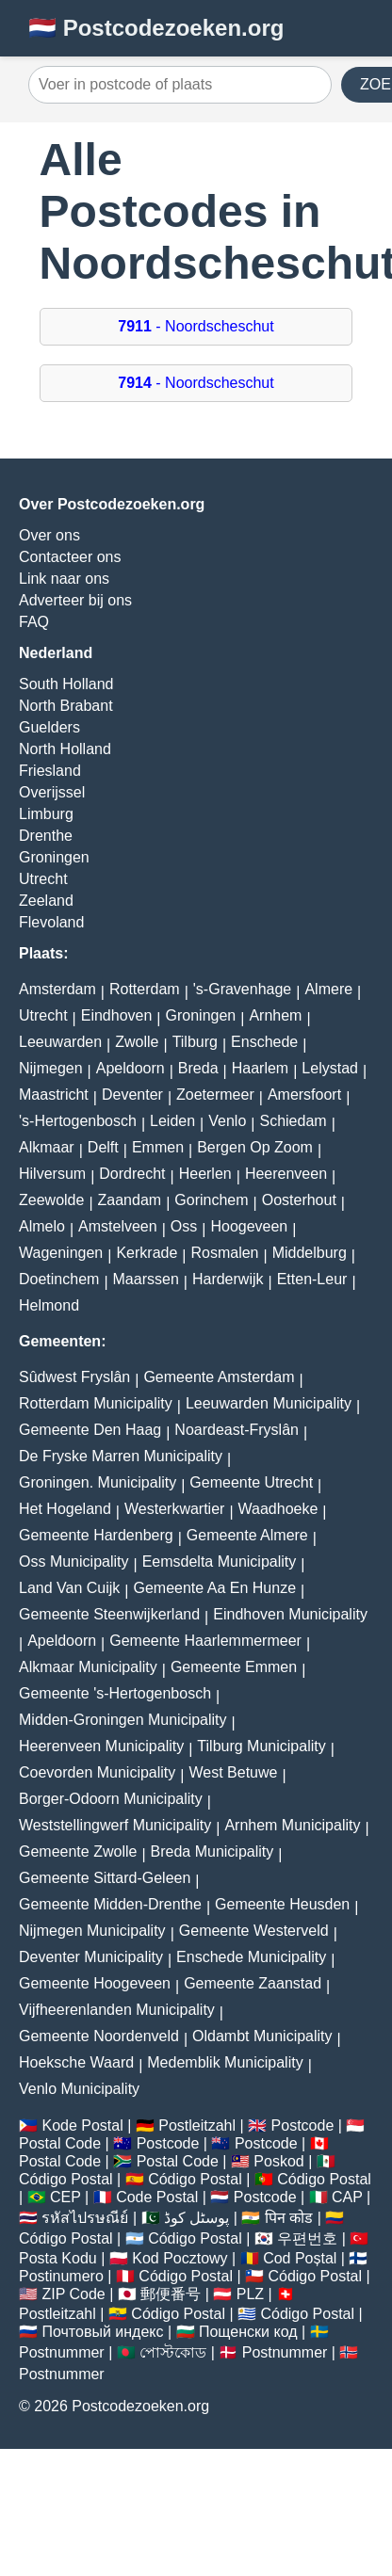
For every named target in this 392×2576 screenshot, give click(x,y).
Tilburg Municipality (261, 1746)
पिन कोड (289, 2218)
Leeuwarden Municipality (268, 1403)
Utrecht (43, 879)
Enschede (264, 1042)
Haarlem (260, 1068)
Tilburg (195, 1042)
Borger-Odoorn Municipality (111, 1799)
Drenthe (46, 836)
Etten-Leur (312, 1279)
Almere (328, 989)
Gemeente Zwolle (78, 1851)
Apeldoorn (130, 1068)
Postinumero (61, 2276)
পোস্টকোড (172, 2352)
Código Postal (66, 2179)
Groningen (54, 857)
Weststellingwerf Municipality (115, 1825)
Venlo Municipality (79, 2089)
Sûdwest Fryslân (74, 1377)
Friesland (50, 771)
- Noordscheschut (195, 326)
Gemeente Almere (247, 1535)
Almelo (42, 1226)
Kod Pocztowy (179, 2258)
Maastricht (54, 1095)
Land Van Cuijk (69, 1588)
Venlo (227, 1121)
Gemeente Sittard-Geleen (104, 1878)
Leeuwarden (60, 1042)
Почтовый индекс (102, 2332)
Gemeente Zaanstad (252, 1983)
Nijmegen (51, 1068)
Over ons (49, 535)
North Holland (65, 749)
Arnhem (275, 1015)
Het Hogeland (65, 1509)
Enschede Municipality (251, 1957)
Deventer (132, 1095)
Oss (184, 1226)
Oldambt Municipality (262, 2036)
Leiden (172, 1121)
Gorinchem (211, 1200)
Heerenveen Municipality (101, 1746)
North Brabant (66, 706)
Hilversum (52, 1174)
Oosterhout (299, 1200)
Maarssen (146, 1279)
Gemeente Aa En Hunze (214, 1588)
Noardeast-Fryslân (236, 1430)
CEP (65, 2197)
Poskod (278, 2161)
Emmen (158, 1147)
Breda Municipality (212, 1851)
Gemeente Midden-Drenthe (110, 1904)
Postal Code (60, 2143)
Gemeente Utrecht (251, 1482)
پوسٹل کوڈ (196, 2218)
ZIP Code (73, 2294)
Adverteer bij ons (75, 600)
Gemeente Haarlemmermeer (205, 1641)
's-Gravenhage (242, 989)
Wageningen (61, 1253)
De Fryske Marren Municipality (120, 1456)
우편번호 (307, 2238)
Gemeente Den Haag (90, 1430)
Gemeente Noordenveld (99, 2036)
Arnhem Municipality (292, 1825)
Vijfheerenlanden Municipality (117, 2010)
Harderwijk (228, 1279)
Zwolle (136, 1042)
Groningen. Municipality (97, 1482)
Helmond (49, 1305)
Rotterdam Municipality (95, 1403)
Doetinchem (59, 1279)
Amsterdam (57, 989)
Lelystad (330, 1068)
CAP (347, 2197)
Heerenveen (286, 1174)
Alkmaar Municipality (88, 1667)
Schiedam (292, 1121)
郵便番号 (170, 2294)
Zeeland (46, 901)
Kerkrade (146, 1253)
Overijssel (52, 792)
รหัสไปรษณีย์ (84, 2218)
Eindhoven (117, 1015)
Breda (198, 1068)
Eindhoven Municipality (290, 1614)
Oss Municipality (73, 1562)
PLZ (250, 2294)
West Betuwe (232, 1772)
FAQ (34, 622)
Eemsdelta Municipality (219, 1562)
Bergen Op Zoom (255, 1147)
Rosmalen (224, 1253)
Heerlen (205, 1174)
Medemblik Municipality (224, 2062)
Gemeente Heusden (282, 1904)
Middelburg (309, 1253)
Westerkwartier (174, 1509)
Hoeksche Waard (76, 2062)
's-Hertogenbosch (78, 1121)
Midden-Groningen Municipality (123, 1720)
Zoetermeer (215, 1095)
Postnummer (62, 2352)
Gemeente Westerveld (254, 1931)
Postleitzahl (197, 2125)
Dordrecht (132, 1174)
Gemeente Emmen (234, 1667)
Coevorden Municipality (97, 1772)
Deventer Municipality (91, 1957)
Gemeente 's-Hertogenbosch (115, 1693)
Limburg (46, 814)
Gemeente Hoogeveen (95, 1983)
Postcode (303, 2125)
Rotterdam (144, 989)
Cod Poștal (299, 2258)
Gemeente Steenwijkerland (109, 1614)
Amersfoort (304, 1095)
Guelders (49, 727)
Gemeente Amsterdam (218, 1377)
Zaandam (130, 1200)
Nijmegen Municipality (92, 1931)
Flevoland (51, 922)
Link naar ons (64, 579)
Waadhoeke (278, 1509)
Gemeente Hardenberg (96, 1535)
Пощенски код (248, 2332)
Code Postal (157, 2197)
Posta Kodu (58, 2258)
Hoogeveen (248, 1226)
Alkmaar (46, 1147)
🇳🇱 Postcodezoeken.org (156, 27)
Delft (103, 1147)
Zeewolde (51, 1200)
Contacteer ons (70, 557)
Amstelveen (117, 1226)
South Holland (66, 684)
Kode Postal (81, 2125)
